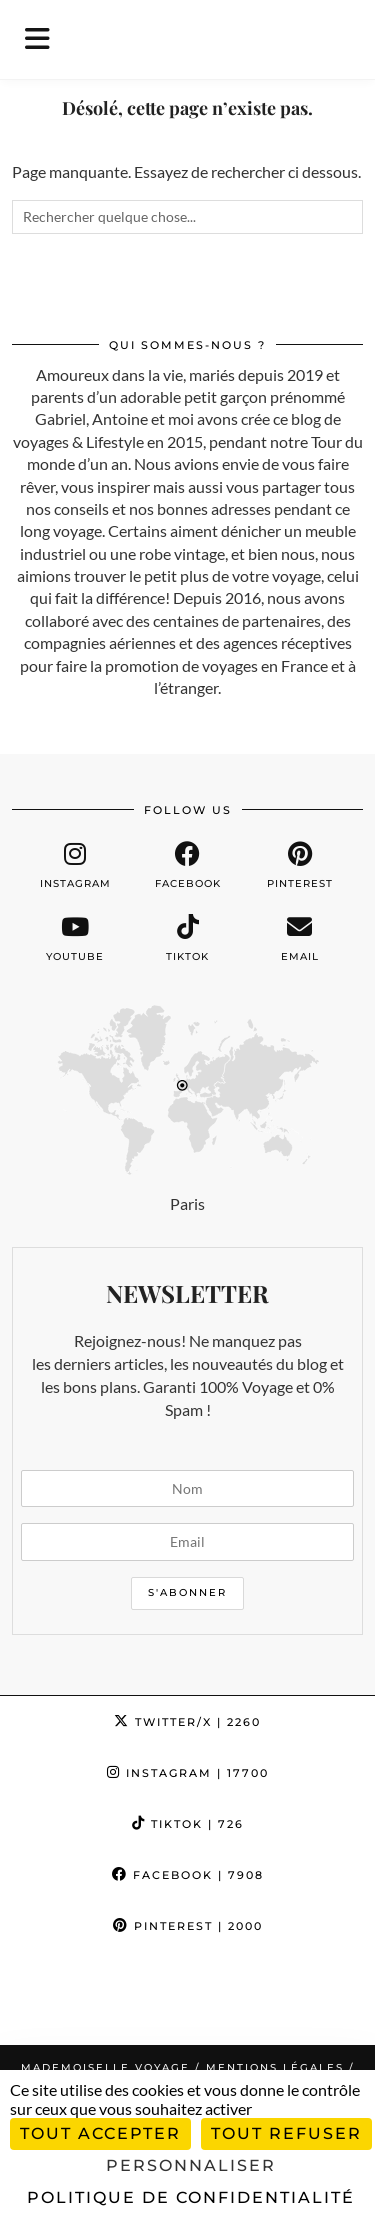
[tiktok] (187, 938)
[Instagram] (47, 1998)
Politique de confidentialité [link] (191, 2197)
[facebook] (187, 865)
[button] (44, 39)
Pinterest (188, 1926)
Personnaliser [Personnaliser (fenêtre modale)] (191, 2165)
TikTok (188, 1824)
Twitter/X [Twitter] (187, 1722)
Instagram (188, 1773)
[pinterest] (300, 865)
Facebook (188, 1875)
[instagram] (75, 865)
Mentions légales (275, 2067)
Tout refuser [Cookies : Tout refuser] (286, 2133)
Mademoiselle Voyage (105, 2067)
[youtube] (75, 938)
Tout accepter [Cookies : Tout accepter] (100, 2133)
